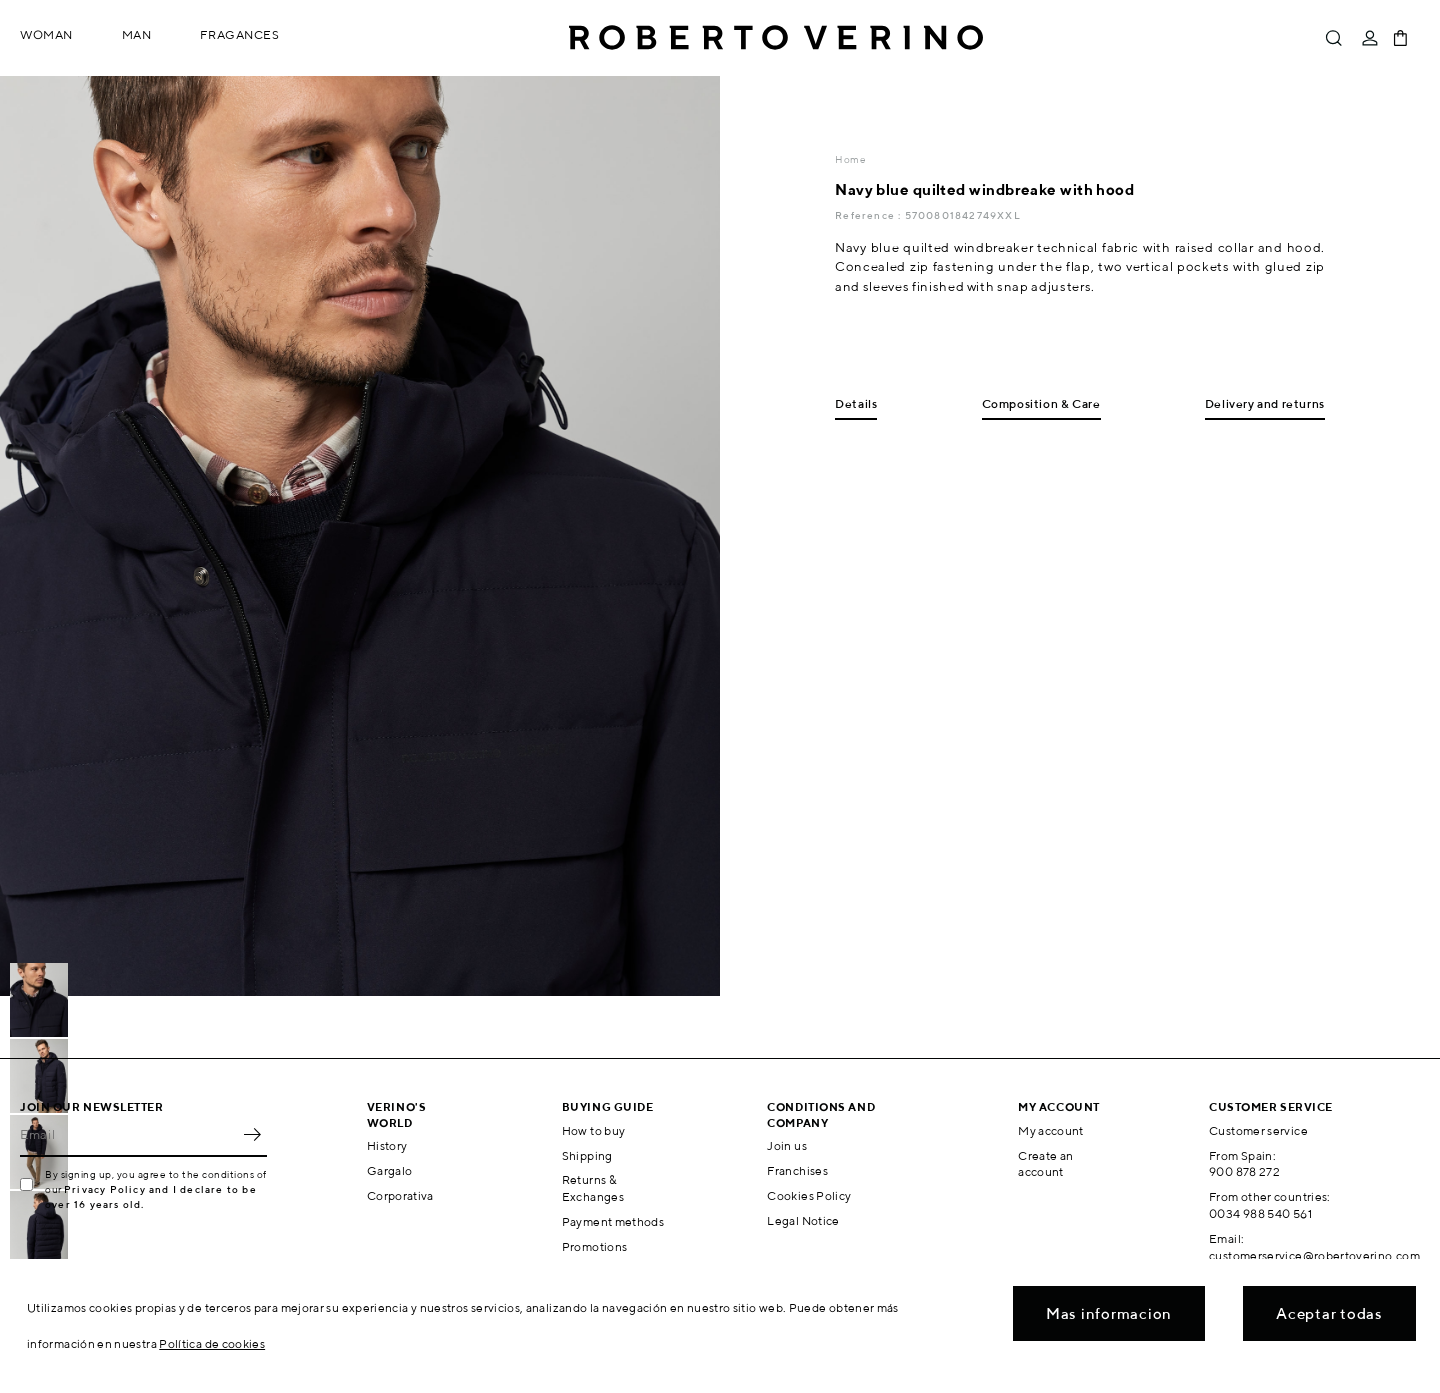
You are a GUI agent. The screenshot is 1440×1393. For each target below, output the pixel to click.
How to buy (594, 1130)
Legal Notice (803, 1220)
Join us (787, 1145)
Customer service (1258, 1130)
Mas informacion (1109, 1313)
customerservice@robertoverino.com (1314, 1255)
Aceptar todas (1329, 1313)
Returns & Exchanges (593, 1188)
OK (252, 1135)
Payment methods (613, 1221)
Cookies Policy (809, 1195)
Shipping (587, 1155)
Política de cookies (212, 1343)
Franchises (797, 1170)
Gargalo (390, 1170)
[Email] (128, 1135)
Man (137, 34)
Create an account (1045, 1164)
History (387, 1145)
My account (1051, 1130)
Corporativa (400, 1195)
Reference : (869, 215)
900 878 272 (1244, 1171)
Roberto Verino (776, 38)
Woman (46, 34)
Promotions (595, 1246)
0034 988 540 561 (1260, 1213)
